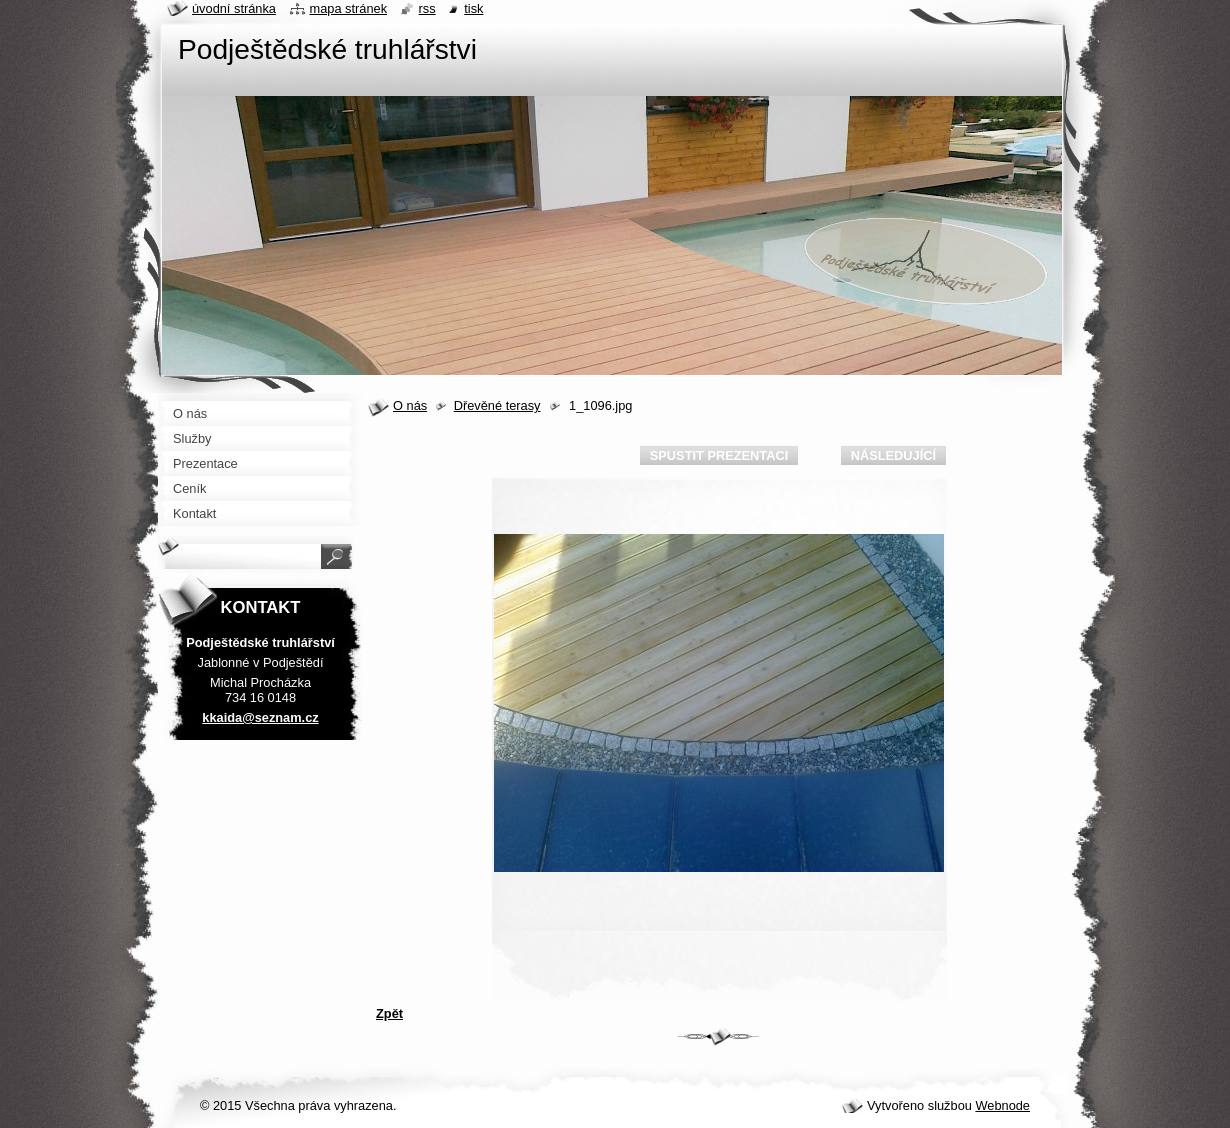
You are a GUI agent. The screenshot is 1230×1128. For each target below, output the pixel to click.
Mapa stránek (349, 8)
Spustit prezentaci (719, 455)
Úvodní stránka (234, 8)
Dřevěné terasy (497, 405)
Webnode (1002, 1105)
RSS (427, 8)
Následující (893, 455)
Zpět (389, 1013)
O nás (410, 405)
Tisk (473, 8)
